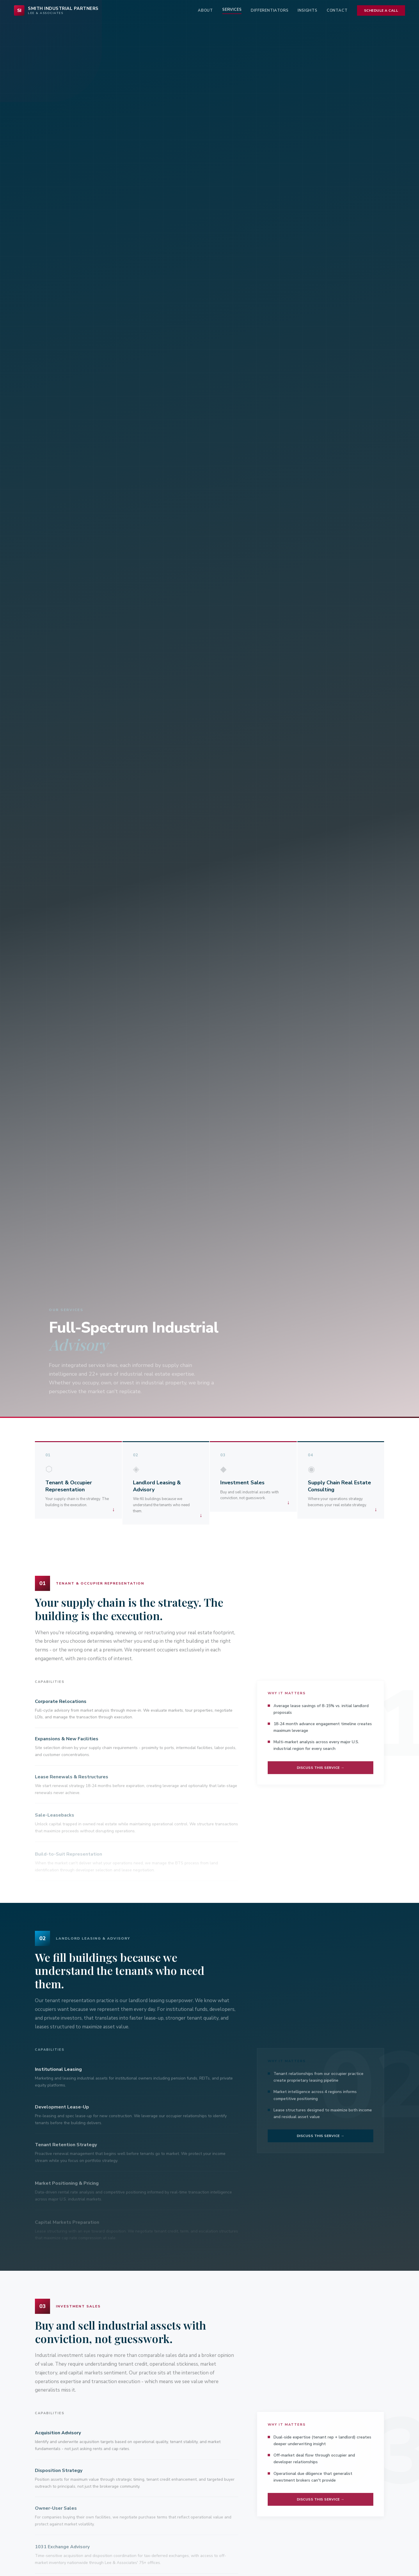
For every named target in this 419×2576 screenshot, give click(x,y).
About (205, 10)
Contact (337, 10)
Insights (307, 10)
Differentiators (269, 10)
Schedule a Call (381, 10)
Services (232, 9)
